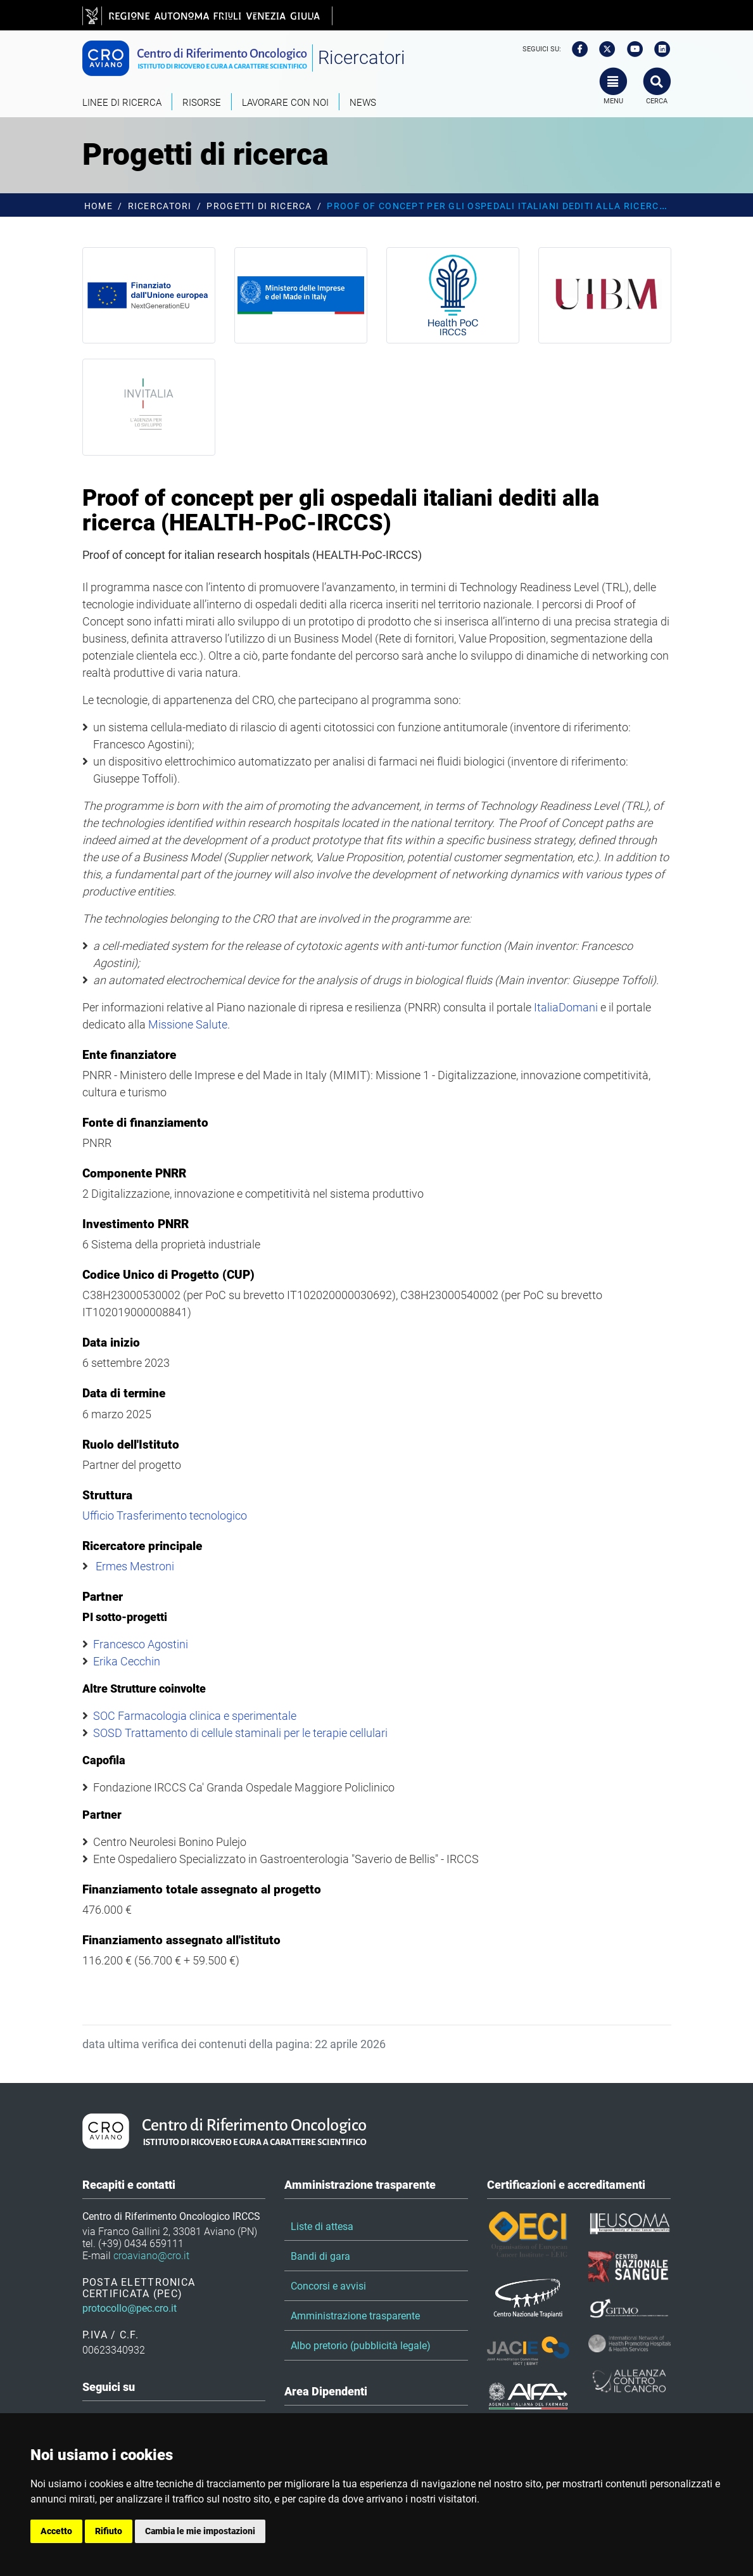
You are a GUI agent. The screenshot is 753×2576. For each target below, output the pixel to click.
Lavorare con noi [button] (285, 102)
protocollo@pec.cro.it (129, 2308)
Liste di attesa (322, 2226)
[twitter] (603, 49)
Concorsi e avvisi (328, 2286)
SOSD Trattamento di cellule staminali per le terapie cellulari (240, 1733)
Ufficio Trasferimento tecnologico (164, 1515)
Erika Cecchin (126, 1661)
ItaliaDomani (566, 1007)
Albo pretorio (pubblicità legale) (361, 2346)
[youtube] (630, 49)
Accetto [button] (56, 2531)
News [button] (363, 102)
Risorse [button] (201, 102)
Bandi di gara (320, 2256)
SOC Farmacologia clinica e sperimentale (194, 1715)
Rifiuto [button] (108, 2531)
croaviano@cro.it (151, 2256)
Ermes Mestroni (135, 1566)
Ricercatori (361, 57)
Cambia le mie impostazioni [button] (200, 2531)
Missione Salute (187, 1024)
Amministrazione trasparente (355, 2316)
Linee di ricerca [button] (121, 102)
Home (98, 206)
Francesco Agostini (140, 1644)
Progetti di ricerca (259, 206)
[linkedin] (658, 49)
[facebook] (575, 49)
